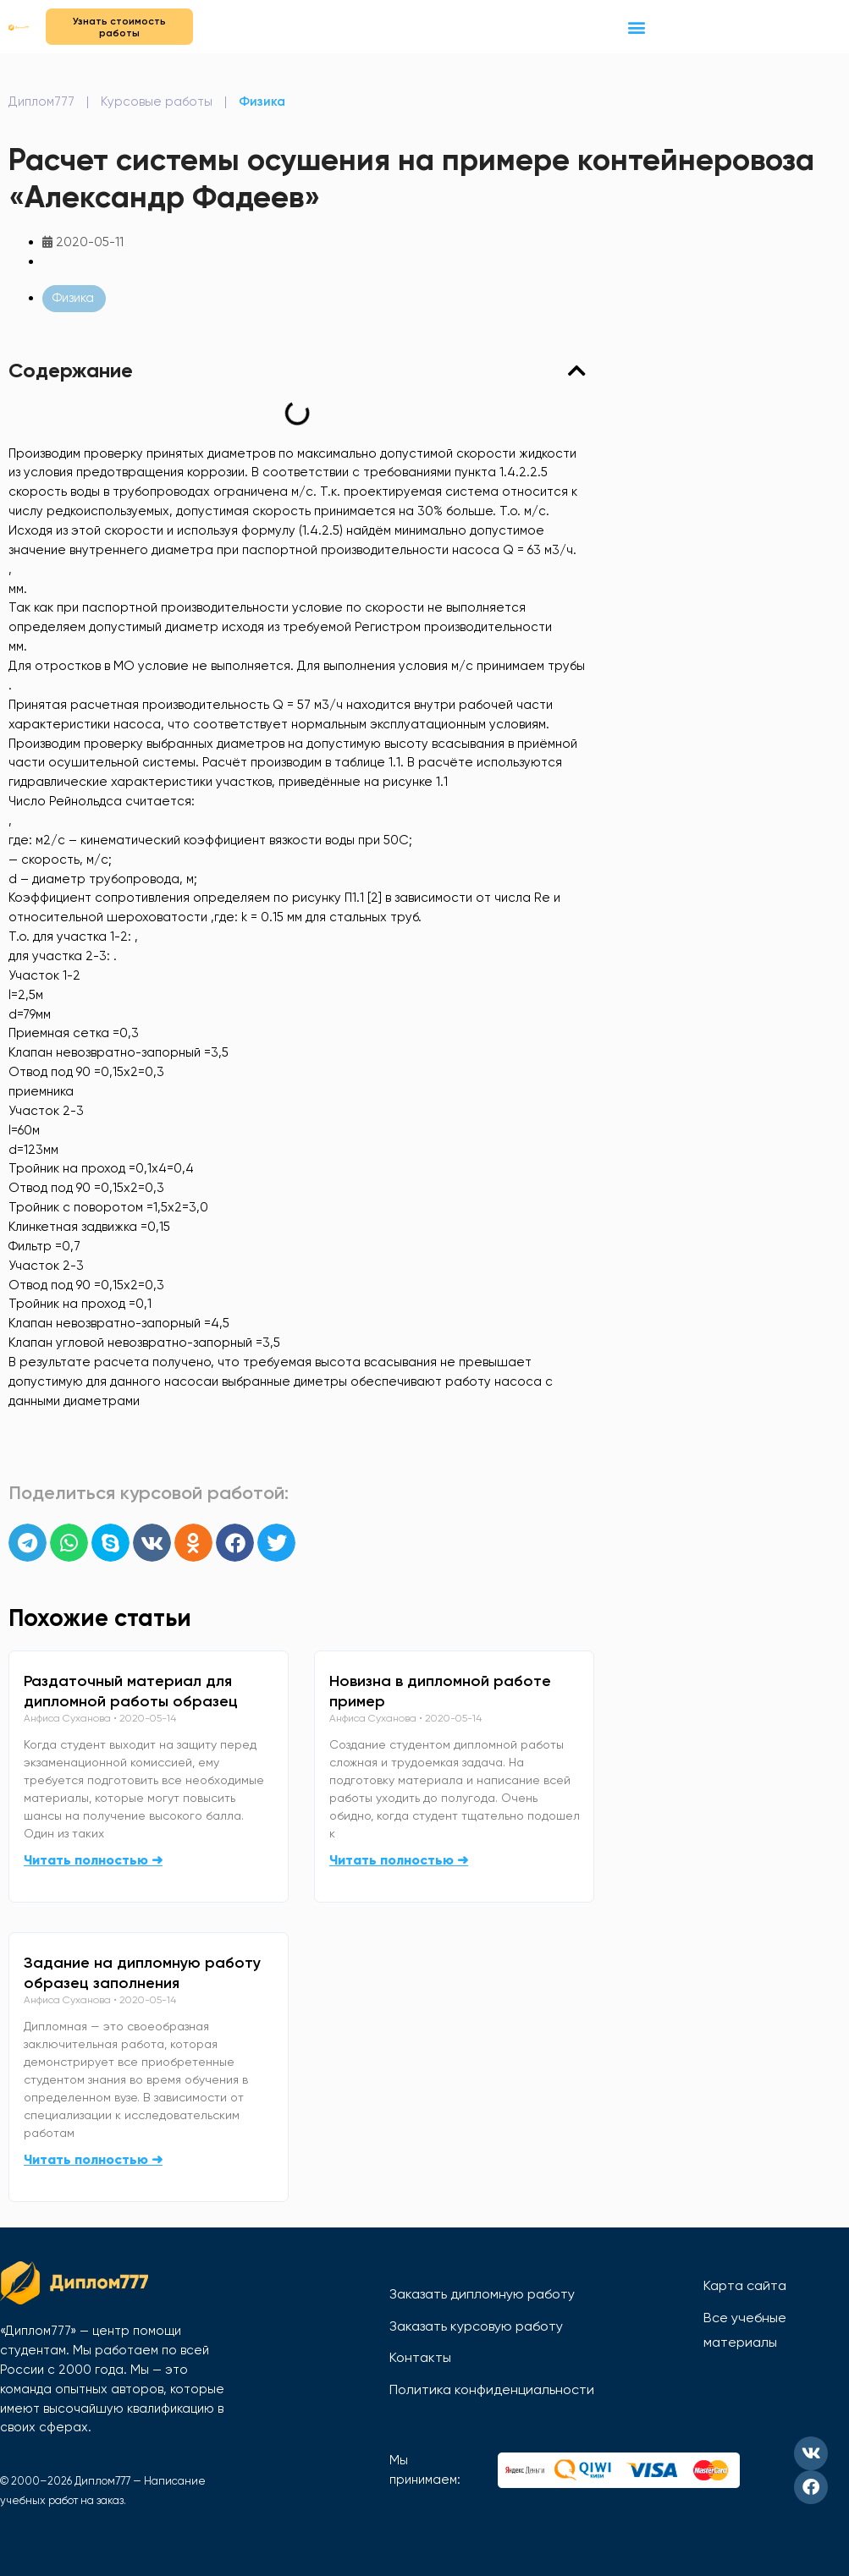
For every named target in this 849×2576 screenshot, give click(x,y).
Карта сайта (744, 2285)
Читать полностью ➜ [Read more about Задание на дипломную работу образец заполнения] (93, 2159)
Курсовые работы (156, 101)
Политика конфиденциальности (491, 2389)
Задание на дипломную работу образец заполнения (142, 1972)
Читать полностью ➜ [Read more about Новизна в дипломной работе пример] (398, 1860)
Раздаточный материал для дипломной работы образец (131, 1691)
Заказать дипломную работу (482, 2294)
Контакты (420, 2357)
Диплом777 (41, 101)
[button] (637, 27)
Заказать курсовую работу (476, 2326)
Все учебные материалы (744, 2330)
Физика (262, 101)
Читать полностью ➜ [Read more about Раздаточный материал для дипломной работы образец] (93, 1860)
